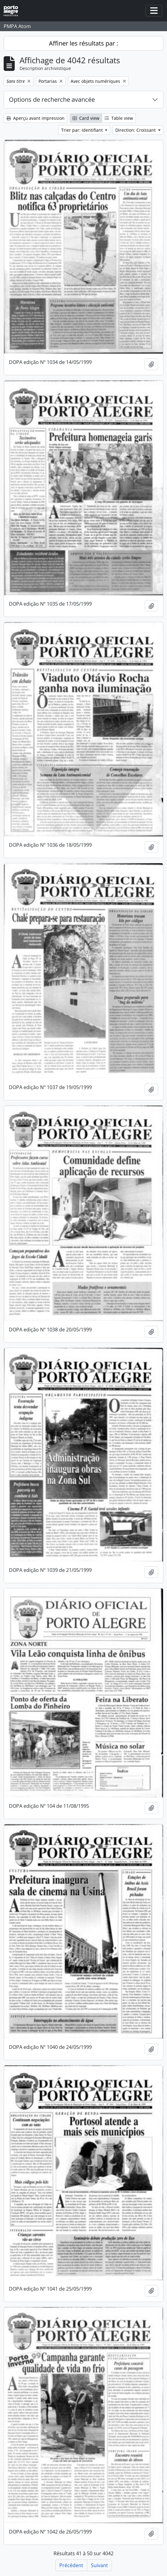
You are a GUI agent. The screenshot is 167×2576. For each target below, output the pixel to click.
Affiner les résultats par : (83, 43)
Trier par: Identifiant (82, 130)
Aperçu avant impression (35, 118)
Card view (85, 118)
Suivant (99, 2565)
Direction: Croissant (136, 130)
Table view (119, 118)
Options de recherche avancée (52, 99)
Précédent (71, 2565)
